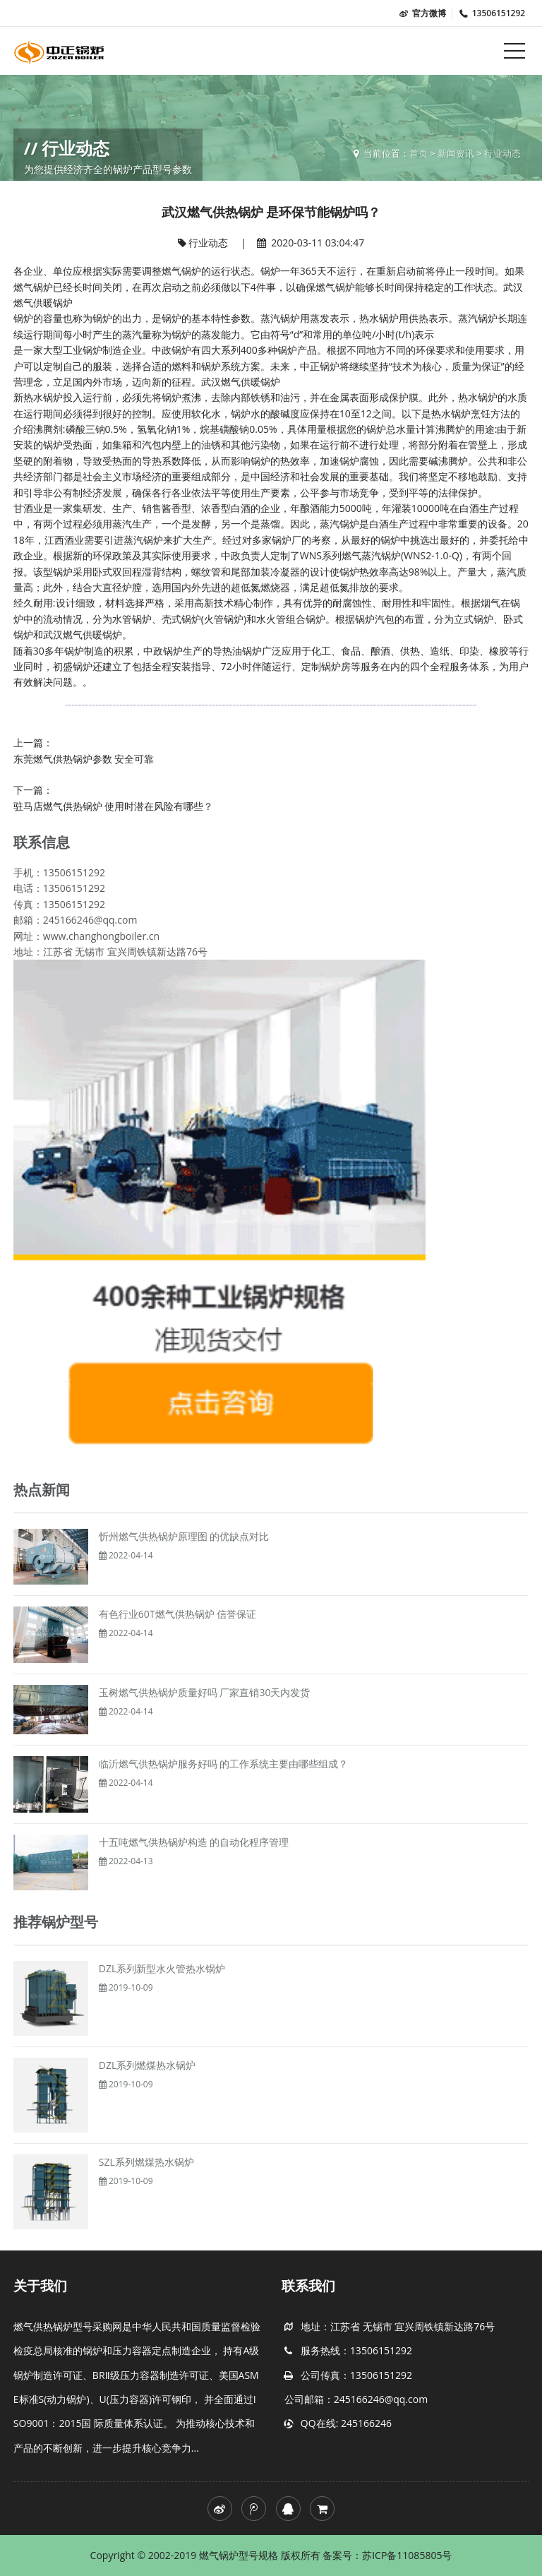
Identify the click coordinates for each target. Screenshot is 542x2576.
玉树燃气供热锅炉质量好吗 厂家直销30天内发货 (205, 1692)
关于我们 (40, 2286)
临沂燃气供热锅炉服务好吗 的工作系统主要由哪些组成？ (224, 1763)
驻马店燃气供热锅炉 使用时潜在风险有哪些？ (113, 806)
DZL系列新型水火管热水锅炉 (162, 1968)
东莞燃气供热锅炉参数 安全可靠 (84, 758)
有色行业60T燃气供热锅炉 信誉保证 (177, 1614)
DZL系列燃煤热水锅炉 (147, 2065)
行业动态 (502, 153)
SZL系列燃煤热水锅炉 (146, 2162)
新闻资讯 (456, 153)
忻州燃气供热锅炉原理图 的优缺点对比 (184, 1536)
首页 (418, 153)
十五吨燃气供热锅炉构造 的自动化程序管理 (194, 1842)
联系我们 (308, 2286)
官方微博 (422, 13)
